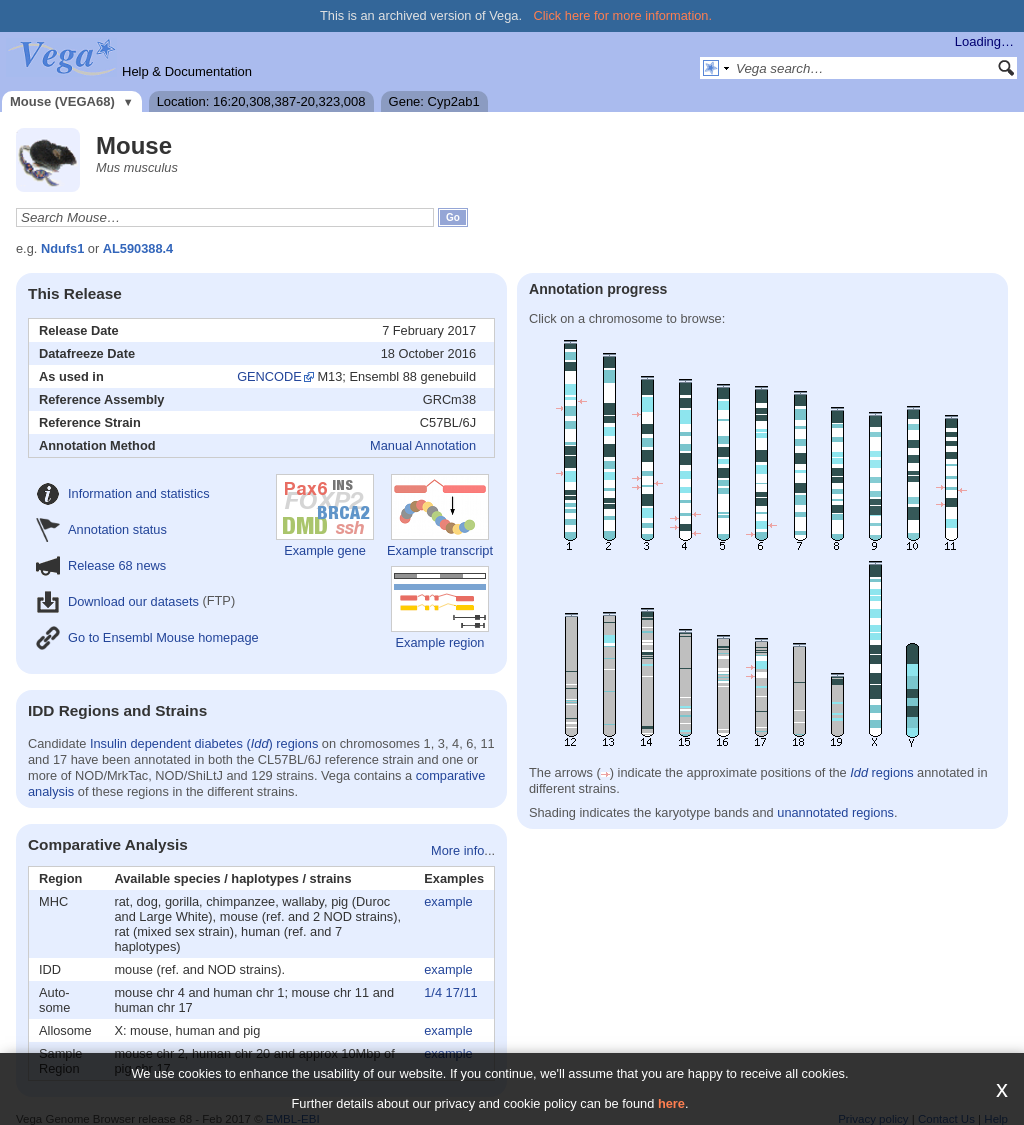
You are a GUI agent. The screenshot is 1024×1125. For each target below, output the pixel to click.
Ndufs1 (62, 248)
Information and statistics (123, 493)
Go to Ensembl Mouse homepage (147, 637)
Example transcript (440, 516)
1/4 (433, 992)
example (448, 901)
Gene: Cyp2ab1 (434, 101)
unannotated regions (835, 812)
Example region (440, 608)
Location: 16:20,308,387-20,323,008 (261, 101)
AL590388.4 (138, 248)
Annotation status (101, 529)
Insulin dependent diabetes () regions (204, 743)
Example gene (325, 516)
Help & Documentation (187, 71)
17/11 (462, 992)
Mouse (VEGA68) (62, 101)
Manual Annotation (423, 445)
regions (881, 772)
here (671, 1103)
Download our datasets (117, 601)
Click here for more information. (623, 15)
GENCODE (269, 376)
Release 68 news (101, 565)
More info (457, 850)
